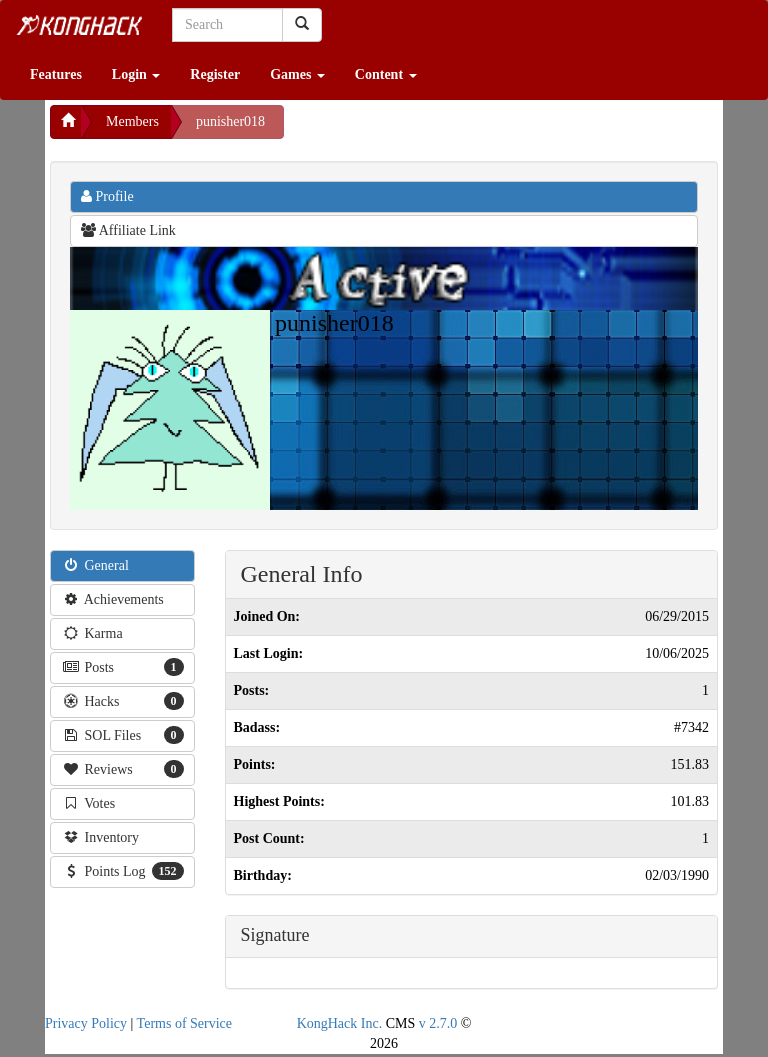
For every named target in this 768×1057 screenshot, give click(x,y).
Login (136, 74)
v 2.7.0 (438, 1023)
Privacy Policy (86, 1023)
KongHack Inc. (340, 1023)
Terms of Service (184, 1023)
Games (297, 74)
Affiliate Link (128, 230)
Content (386, 74)
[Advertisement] (444, 130)
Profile (107, 196)
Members (132, 121)
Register (215, 74)
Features (56, 74)
